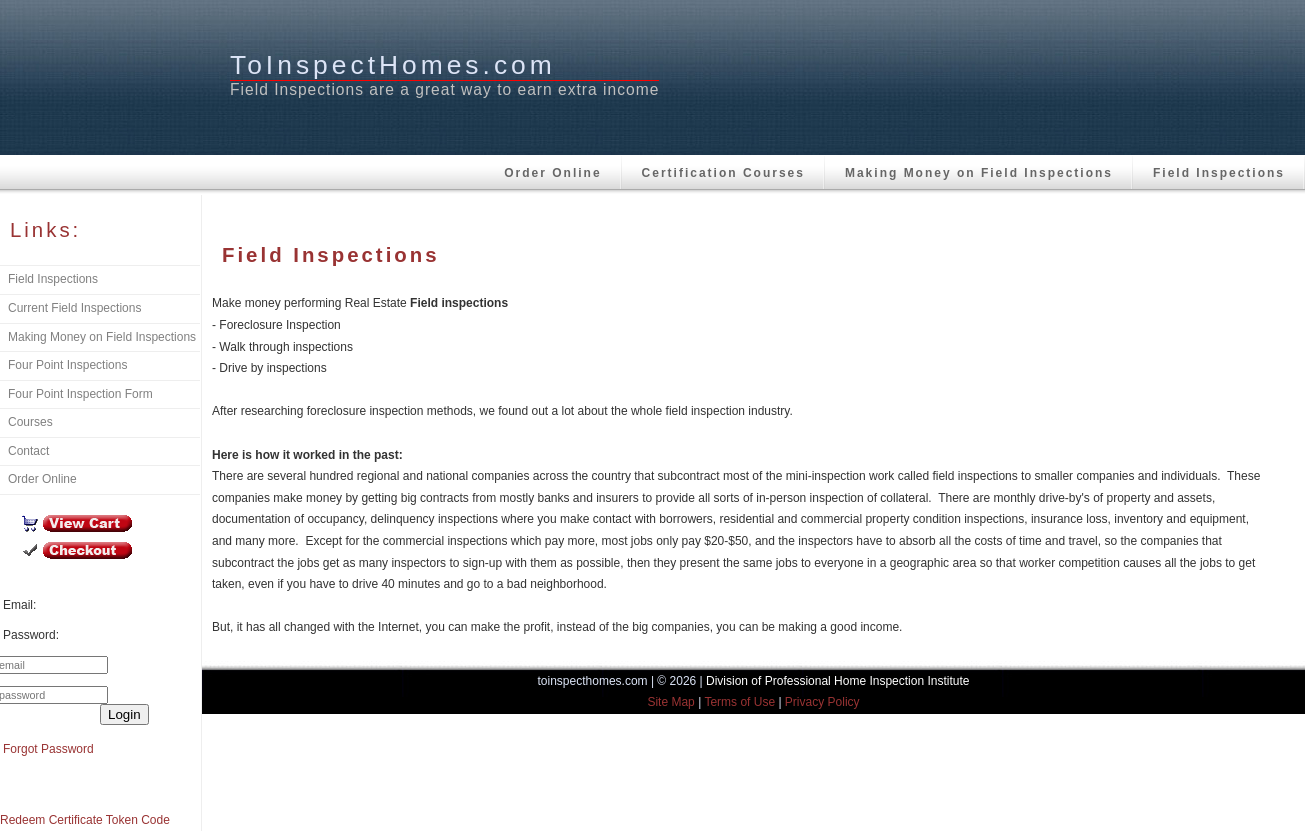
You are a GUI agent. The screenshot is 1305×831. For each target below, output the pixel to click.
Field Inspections (1219, 173)
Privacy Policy (822, 702)
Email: (19, 605)
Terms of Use (739, 702)
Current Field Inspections (74, 308)
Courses (30, 422)
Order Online (552, 173)
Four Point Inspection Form (80, 394)
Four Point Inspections (67, 365)
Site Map (670, 702)
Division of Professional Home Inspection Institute (837, 681)
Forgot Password (48, 749)
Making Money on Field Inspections (979, 173)
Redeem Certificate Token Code (85, 820)
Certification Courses (723, 173)
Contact (28, 451)
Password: (31, 635)
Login (124, 714)
